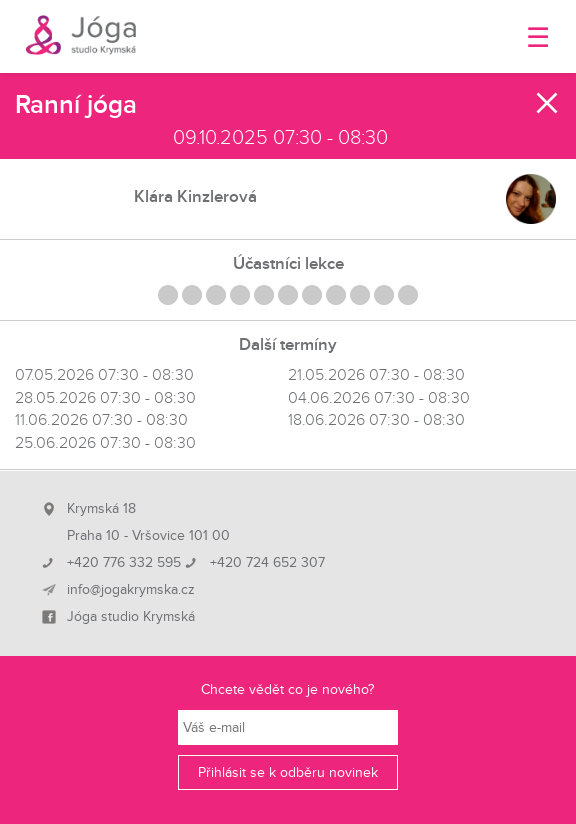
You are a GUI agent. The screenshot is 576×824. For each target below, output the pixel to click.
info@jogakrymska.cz (131, 590)
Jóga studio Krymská (131, 617)
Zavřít (548, 103)
